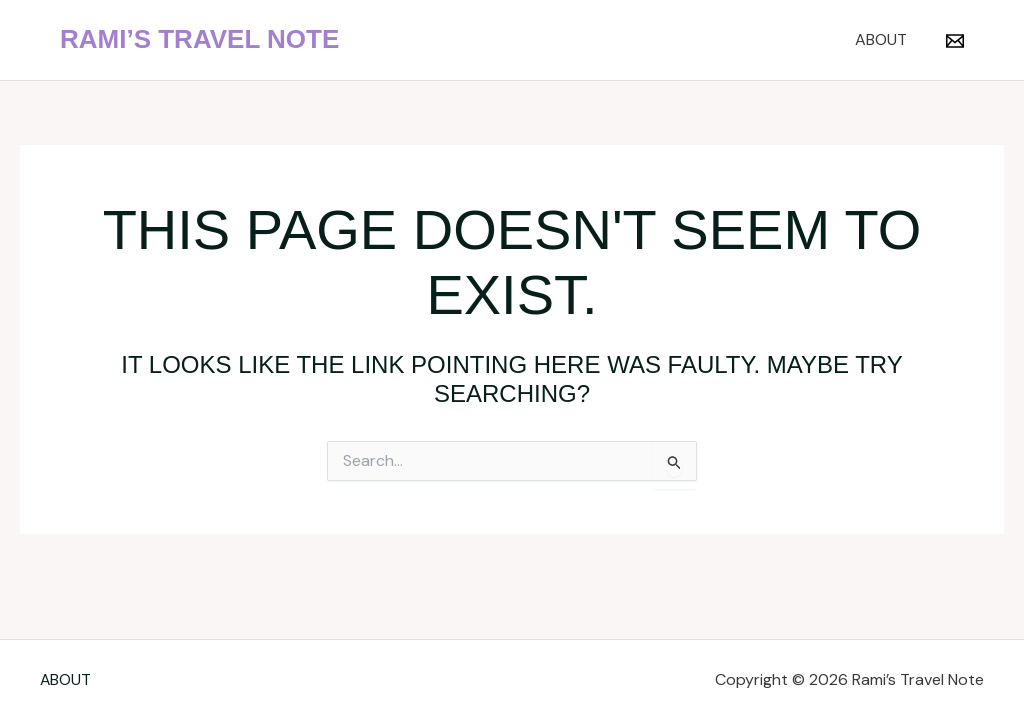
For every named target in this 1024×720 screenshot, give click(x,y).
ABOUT (884, 39)
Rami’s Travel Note (199, 39)
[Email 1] (955, 41)
